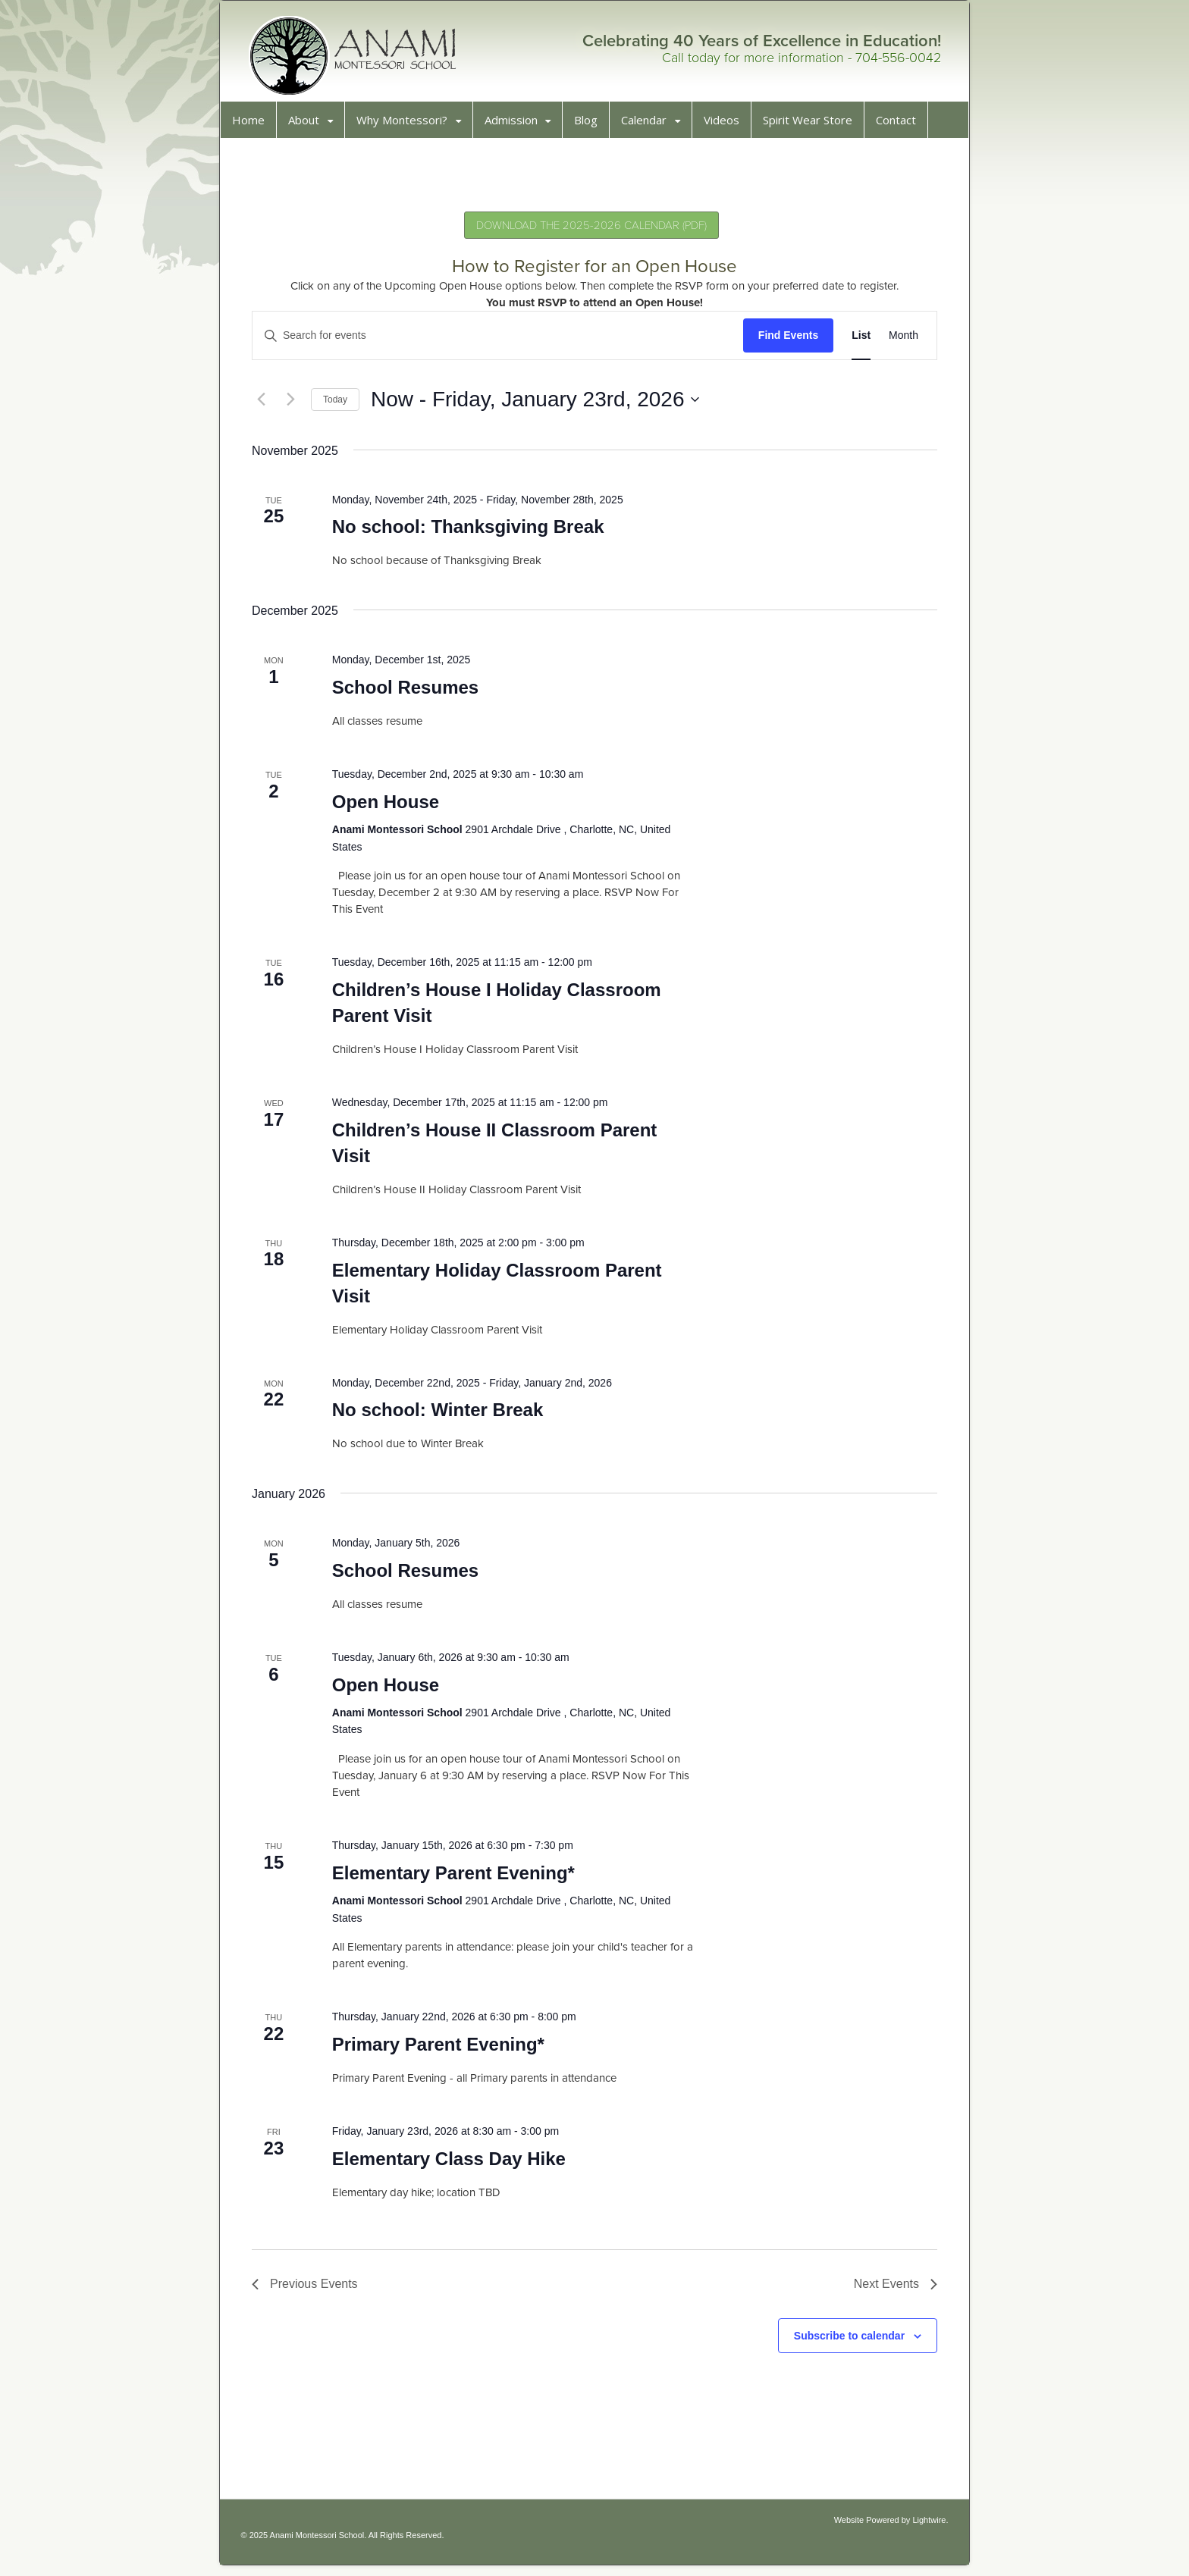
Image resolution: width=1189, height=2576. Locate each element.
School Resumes (409, 692)
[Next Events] (296, 405)
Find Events (783, 340)
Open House (389, 807)
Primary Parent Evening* (442, 2049)
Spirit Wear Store (813, 125)
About (309, 125)
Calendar (649, 125)
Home (253, 125)
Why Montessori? (407, 125)
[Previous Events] (266, 405)
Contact (901, 125)
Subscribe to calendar (844, 2341)
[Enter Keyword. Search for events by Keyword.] (498, 341)
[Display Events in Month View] (898, 341)
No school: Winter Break (441, 1415)
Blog (591, 125)
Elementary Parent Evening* (457, 1878)
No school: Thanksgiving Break (472, 532)
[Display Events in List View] (855, 341)
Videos (727, 125)
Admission (516, 125)
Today (340, 405)
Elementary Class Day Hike (452, 2164)
